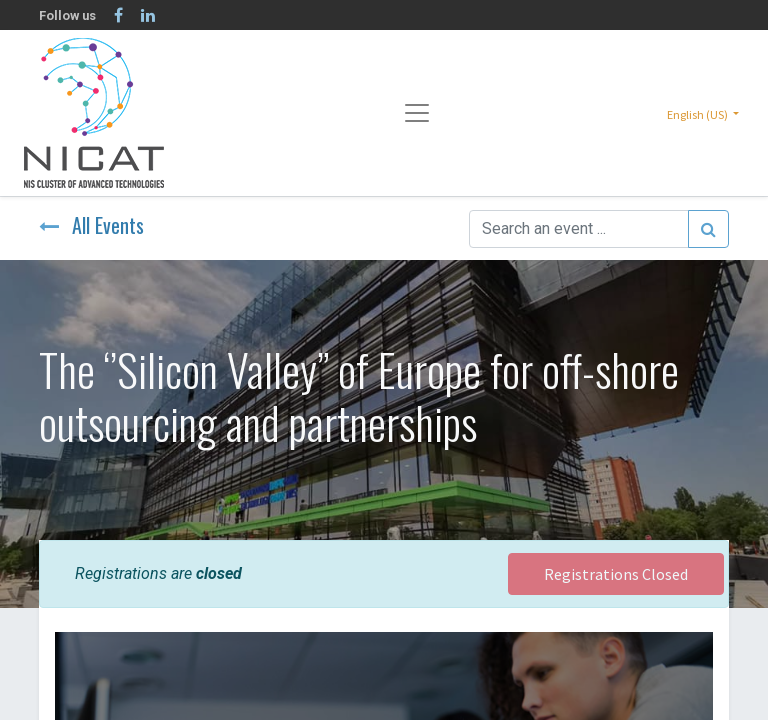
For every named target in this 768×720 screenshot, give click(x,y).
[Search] (708, 229)
